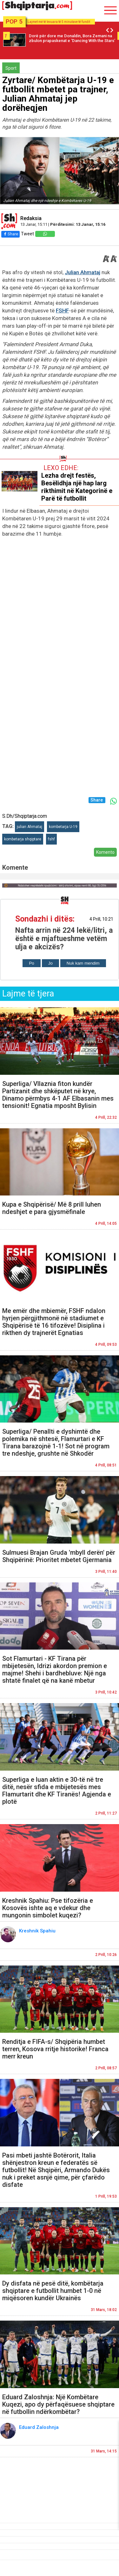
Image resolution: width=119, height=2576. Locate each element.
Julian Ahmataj (82, 272)
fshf (51, 839)
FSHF (62, 310)
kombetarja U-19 (63, 826)
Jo (50, 963)
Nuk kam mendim (83, 963)
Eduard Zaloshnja (39, 2427)
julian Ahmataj (29, 826)
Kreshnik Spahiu (38, 1931)
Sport (11, 68)
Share (10, 234)
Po (31, 963)
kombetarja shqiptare (22, 839)
